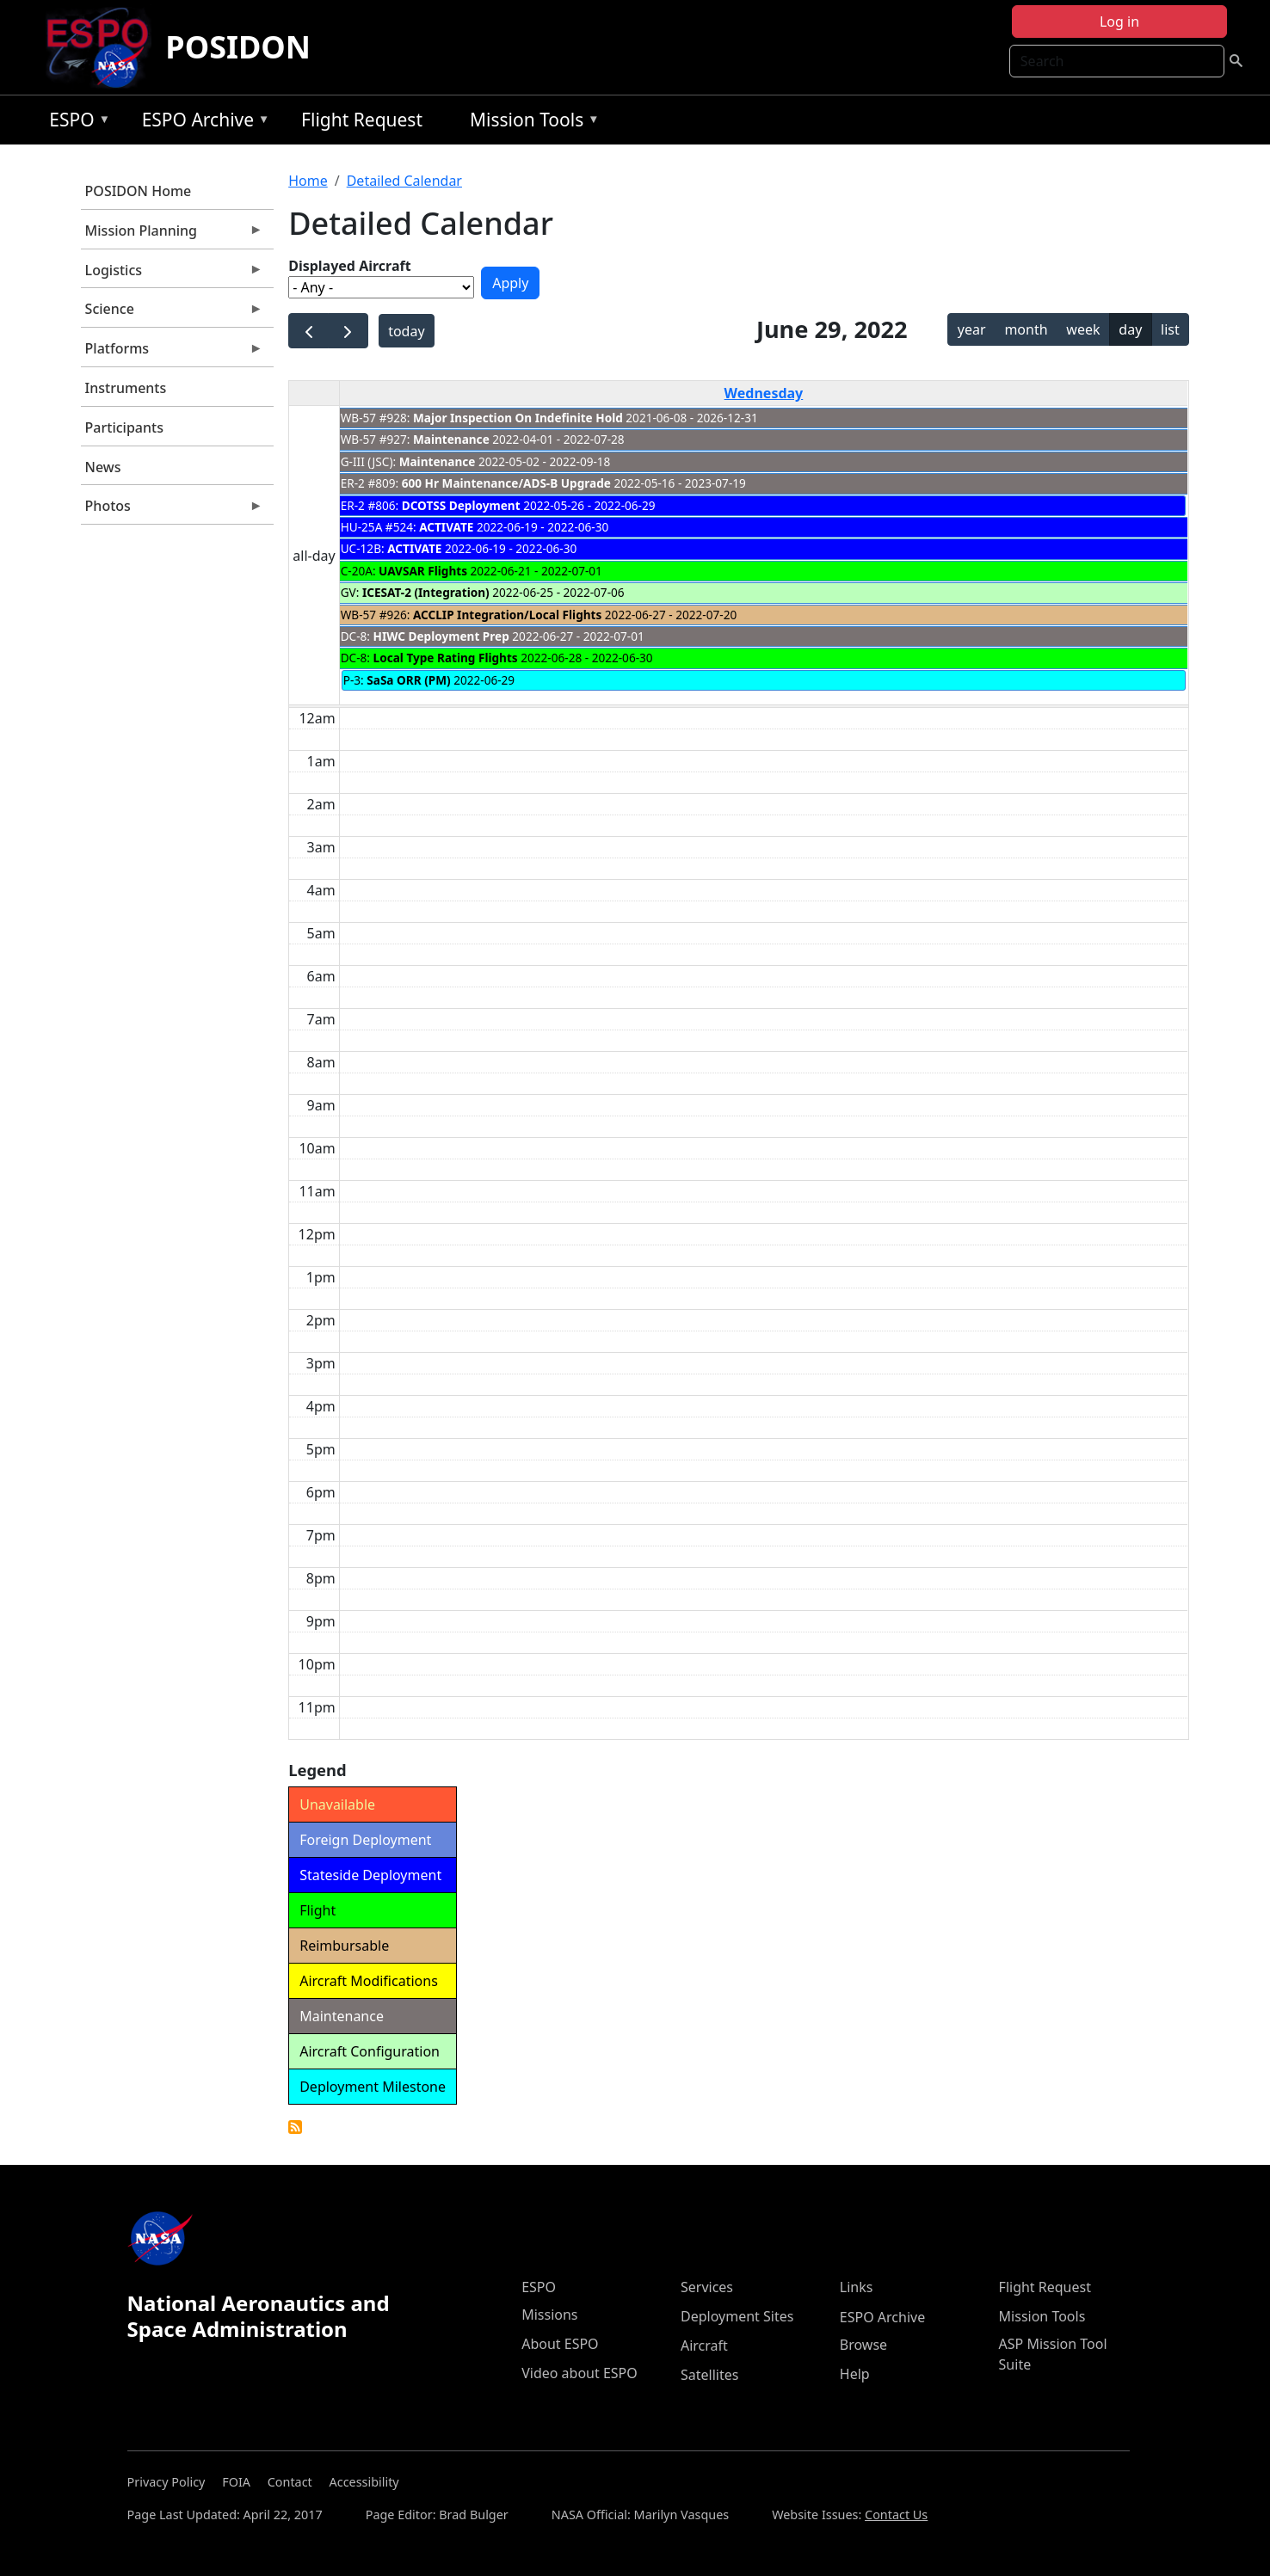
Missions (549, 2314)
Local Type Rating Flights (445, 657)
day (1130, 329)
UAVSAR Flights (423, 571)
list (1170, 329)
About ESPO (559, 2343)
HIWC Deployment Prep (441, 636)
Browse (863, 2344)
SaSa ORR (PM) (408, 680)
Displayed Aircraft (349, 265)
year (972, 329)
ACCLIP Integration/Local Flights (507, 614)
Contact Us (896, 2514)
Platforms (172, 352)
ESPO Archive (201, 123)
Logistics (172, 274)
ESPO (75, 123)
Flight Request (361, 120)
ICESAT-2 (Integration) (426, 592)
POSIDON (238, 47)
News (103, 467)
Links (856, 2287)
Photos (172, 510)
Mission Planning (172, 235)
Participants (124, 427)
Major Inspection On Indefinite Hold (518, 417)
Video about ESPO (579, 2373)
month (1025, 329)
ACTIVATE (446, 527)
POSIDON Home (138, 190)
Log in (1119, 21)
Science (172, 313)
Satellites (709, 2374)
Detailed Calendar (404, 180)
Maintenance (451, 439)
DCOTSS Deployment (462, 505)
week (1083, 329)
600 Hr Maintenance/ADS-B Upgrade (506, 483)
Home (308, 180)
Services (707, 2287)
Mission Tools (530, 123)
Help (855, 2373)
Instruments (126, 387)
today (406, 331)
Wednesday (764, 393)
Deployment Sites (737, 2316)
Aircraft (704, 2345)
